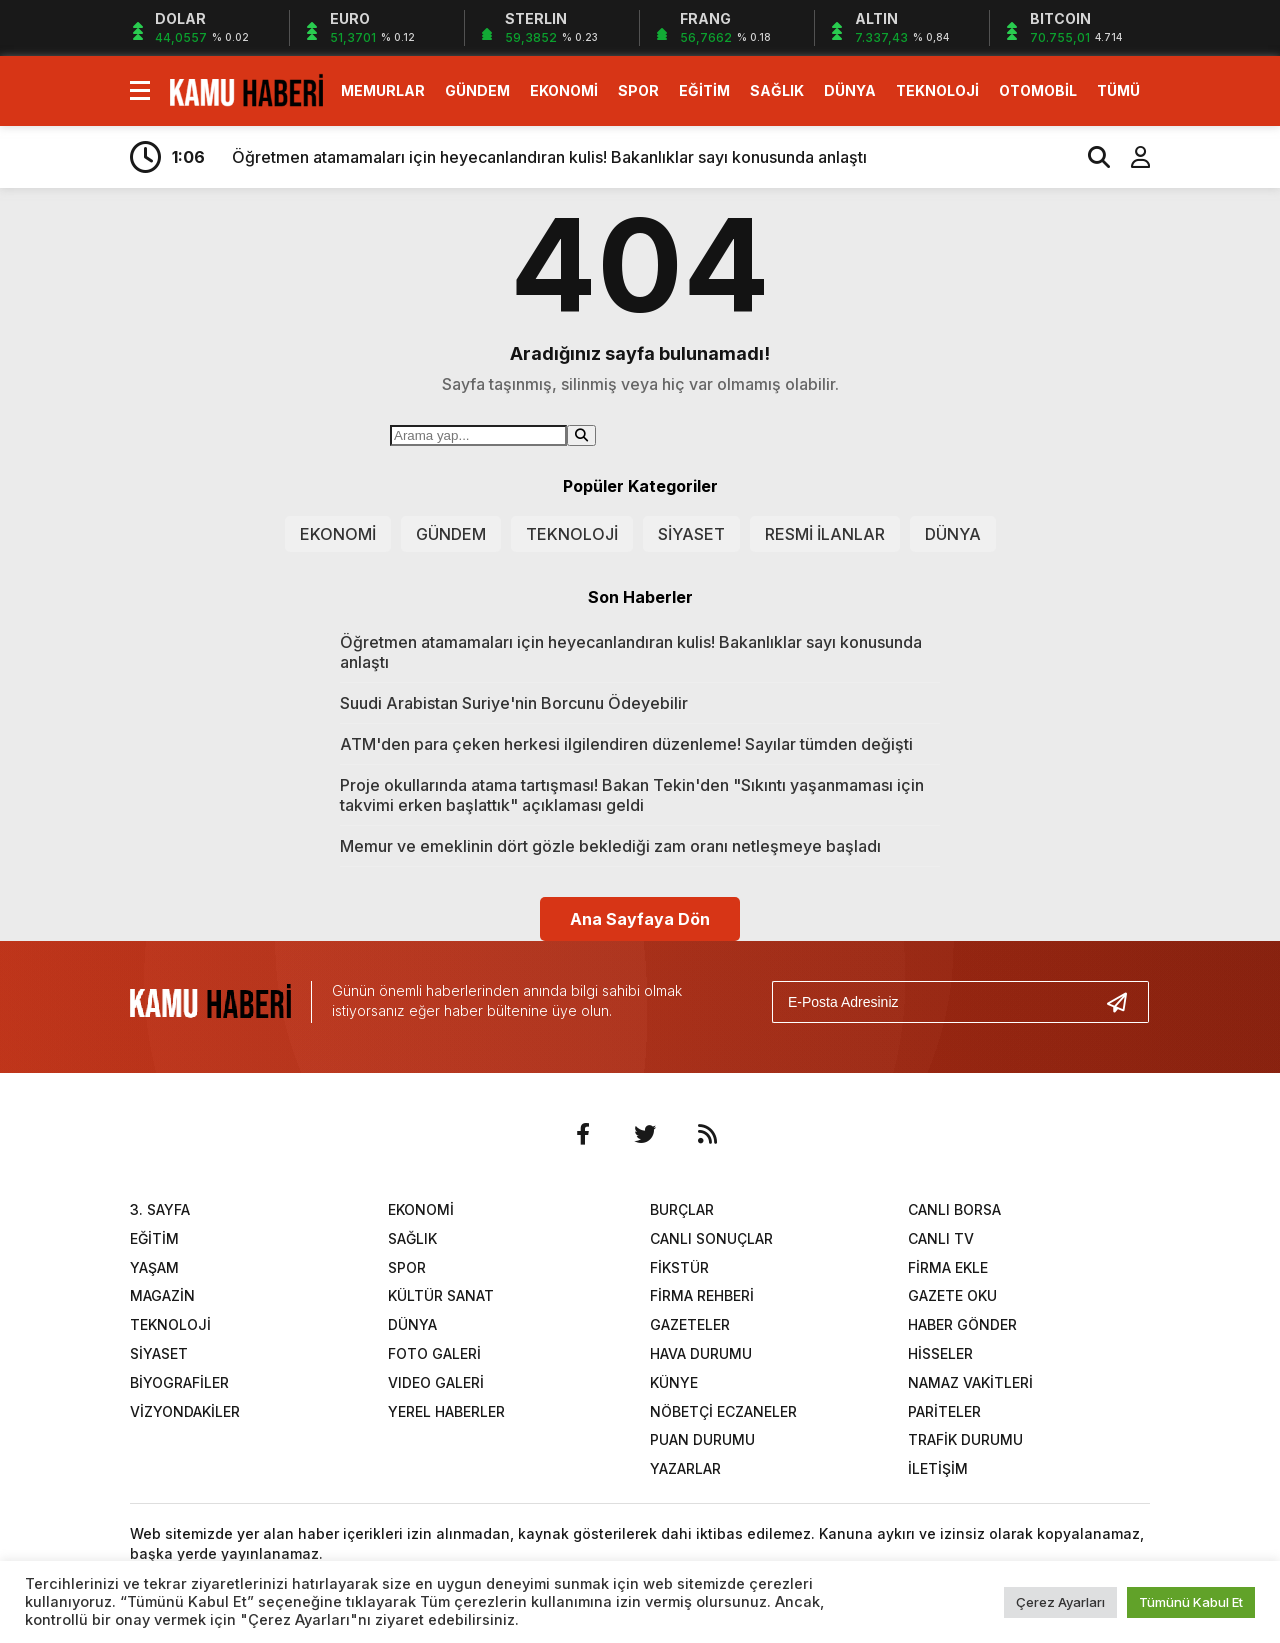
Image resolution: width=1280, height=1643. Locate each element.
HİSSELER (940, 1353)
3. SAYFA (160, 1209)
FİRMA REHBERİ (702, 1295)
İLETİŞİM (938, 1468)
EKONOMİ (564, 90)
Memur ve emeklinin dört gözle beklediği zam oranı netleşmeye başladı (610, 846)
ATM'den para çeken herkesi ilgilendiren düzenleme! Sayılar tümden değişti (626, 744)
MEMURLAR (383, 90)
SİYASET (691, 534)
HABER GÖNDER (962, 1324)
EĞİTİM (704, 90)
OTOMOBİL (1038, 90)
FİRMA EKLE (948, 1267)
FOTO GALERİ (434, 1353)
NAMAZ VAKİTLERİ (970, 1382)
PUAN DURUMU (702, 1439)
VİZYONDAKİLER (185, 1411)
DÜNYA (850, 90)
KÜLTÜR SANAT (441, 1295)
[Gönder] (1125, 1002)
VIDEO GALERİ (436, 1382)
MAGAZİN (162, 1295)
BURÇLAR (682, 1209)
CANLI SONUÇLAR (711, 1238)
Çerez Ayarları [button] (1060, 1602)
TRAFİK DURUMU (965, 1439)
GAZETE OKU (952, 1295)
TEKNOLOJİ (937, 90)
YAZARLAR (685, 1468)
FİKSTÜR (679, 1267)
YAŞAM (154, 1267)
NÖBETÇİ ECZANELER (723, 1411)
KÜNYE (674, 1382)
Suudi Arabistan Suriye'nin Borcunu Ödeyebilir (514, 703)
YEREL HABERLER (446, 1411)
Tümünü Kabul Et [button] (1191, 1602)
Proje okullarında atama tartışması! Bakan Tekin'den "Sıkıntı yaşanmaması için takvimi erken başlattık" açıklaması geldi (632, 795)
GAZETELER (690, 1324)
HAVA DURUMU (701, 1353)
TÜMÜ (1118, 90)
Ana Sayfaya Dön (640, 919)
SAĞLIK (777, 90)
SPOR (638, 90)
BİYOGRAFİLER (179, 1382)
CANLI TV (941, 1238)
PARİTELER (944, 1411)
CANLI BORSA (954, 1209)
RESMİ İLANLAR (825, 534)
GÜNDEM (477, 90)
